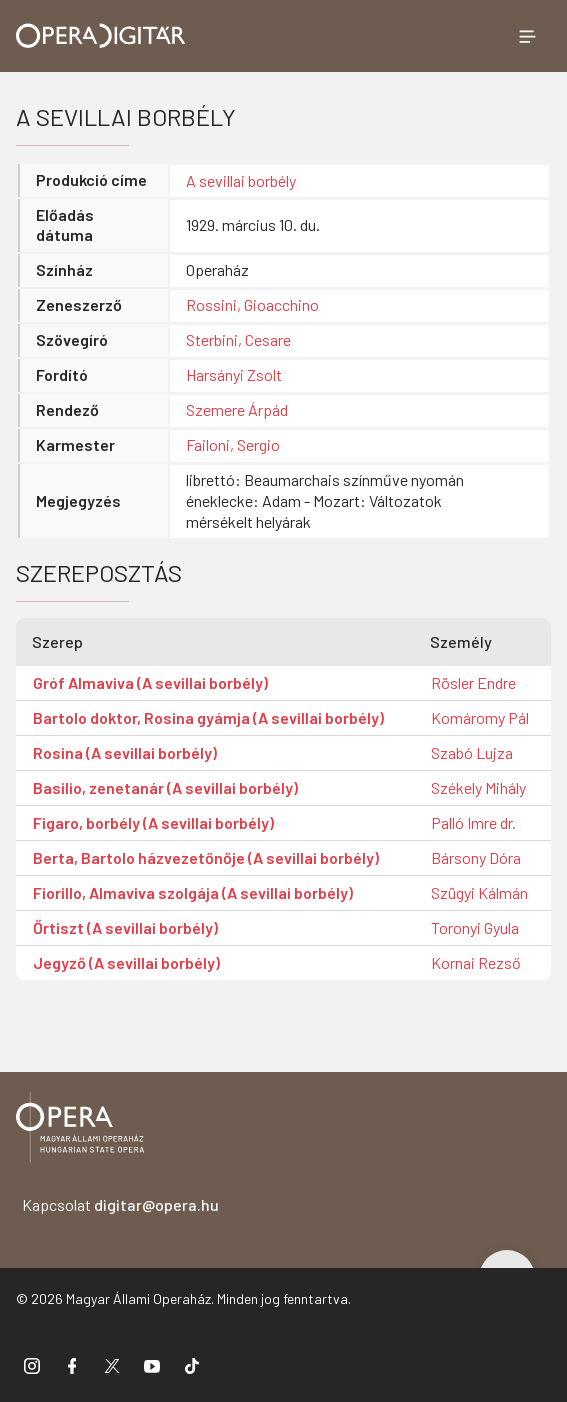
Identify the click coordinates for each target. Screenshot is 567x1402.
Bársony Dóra (476, 857)
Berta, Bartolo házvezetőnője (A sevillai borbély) (206, 857)
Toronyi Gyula (475, 927)
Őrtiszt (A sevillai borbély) (125, 927)
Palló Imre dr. (473, 822)
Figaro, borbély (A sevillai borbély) (153, 822)
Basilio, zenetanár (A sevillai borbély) (165, 787)
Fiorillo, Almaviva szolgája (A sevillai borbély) (193, 892)
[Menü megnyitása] (527, 36)
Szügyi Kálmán (479, 892)
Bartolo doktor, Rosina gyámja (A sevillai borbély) (208, 717)
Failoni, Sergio (233, 444)
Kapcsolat (120, 1204)
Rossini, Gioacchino (252, 304)
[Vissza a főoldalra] (80, 1130)
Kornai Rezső (476, 962)
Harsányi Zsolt (234, 374)
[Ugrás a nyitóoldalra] (101, 36)
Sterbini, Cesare (238, 339)
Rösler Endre (473, 682)
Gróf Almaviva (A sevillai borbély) (150, 682)
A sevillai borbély (241, 180)
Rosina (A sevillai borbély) (125, 752)
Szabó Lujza (472, 752)
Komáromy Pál (480, 717)
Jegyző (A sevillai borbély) (126, 962)
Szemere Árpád (237, 409)
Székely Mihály (478, 787)
